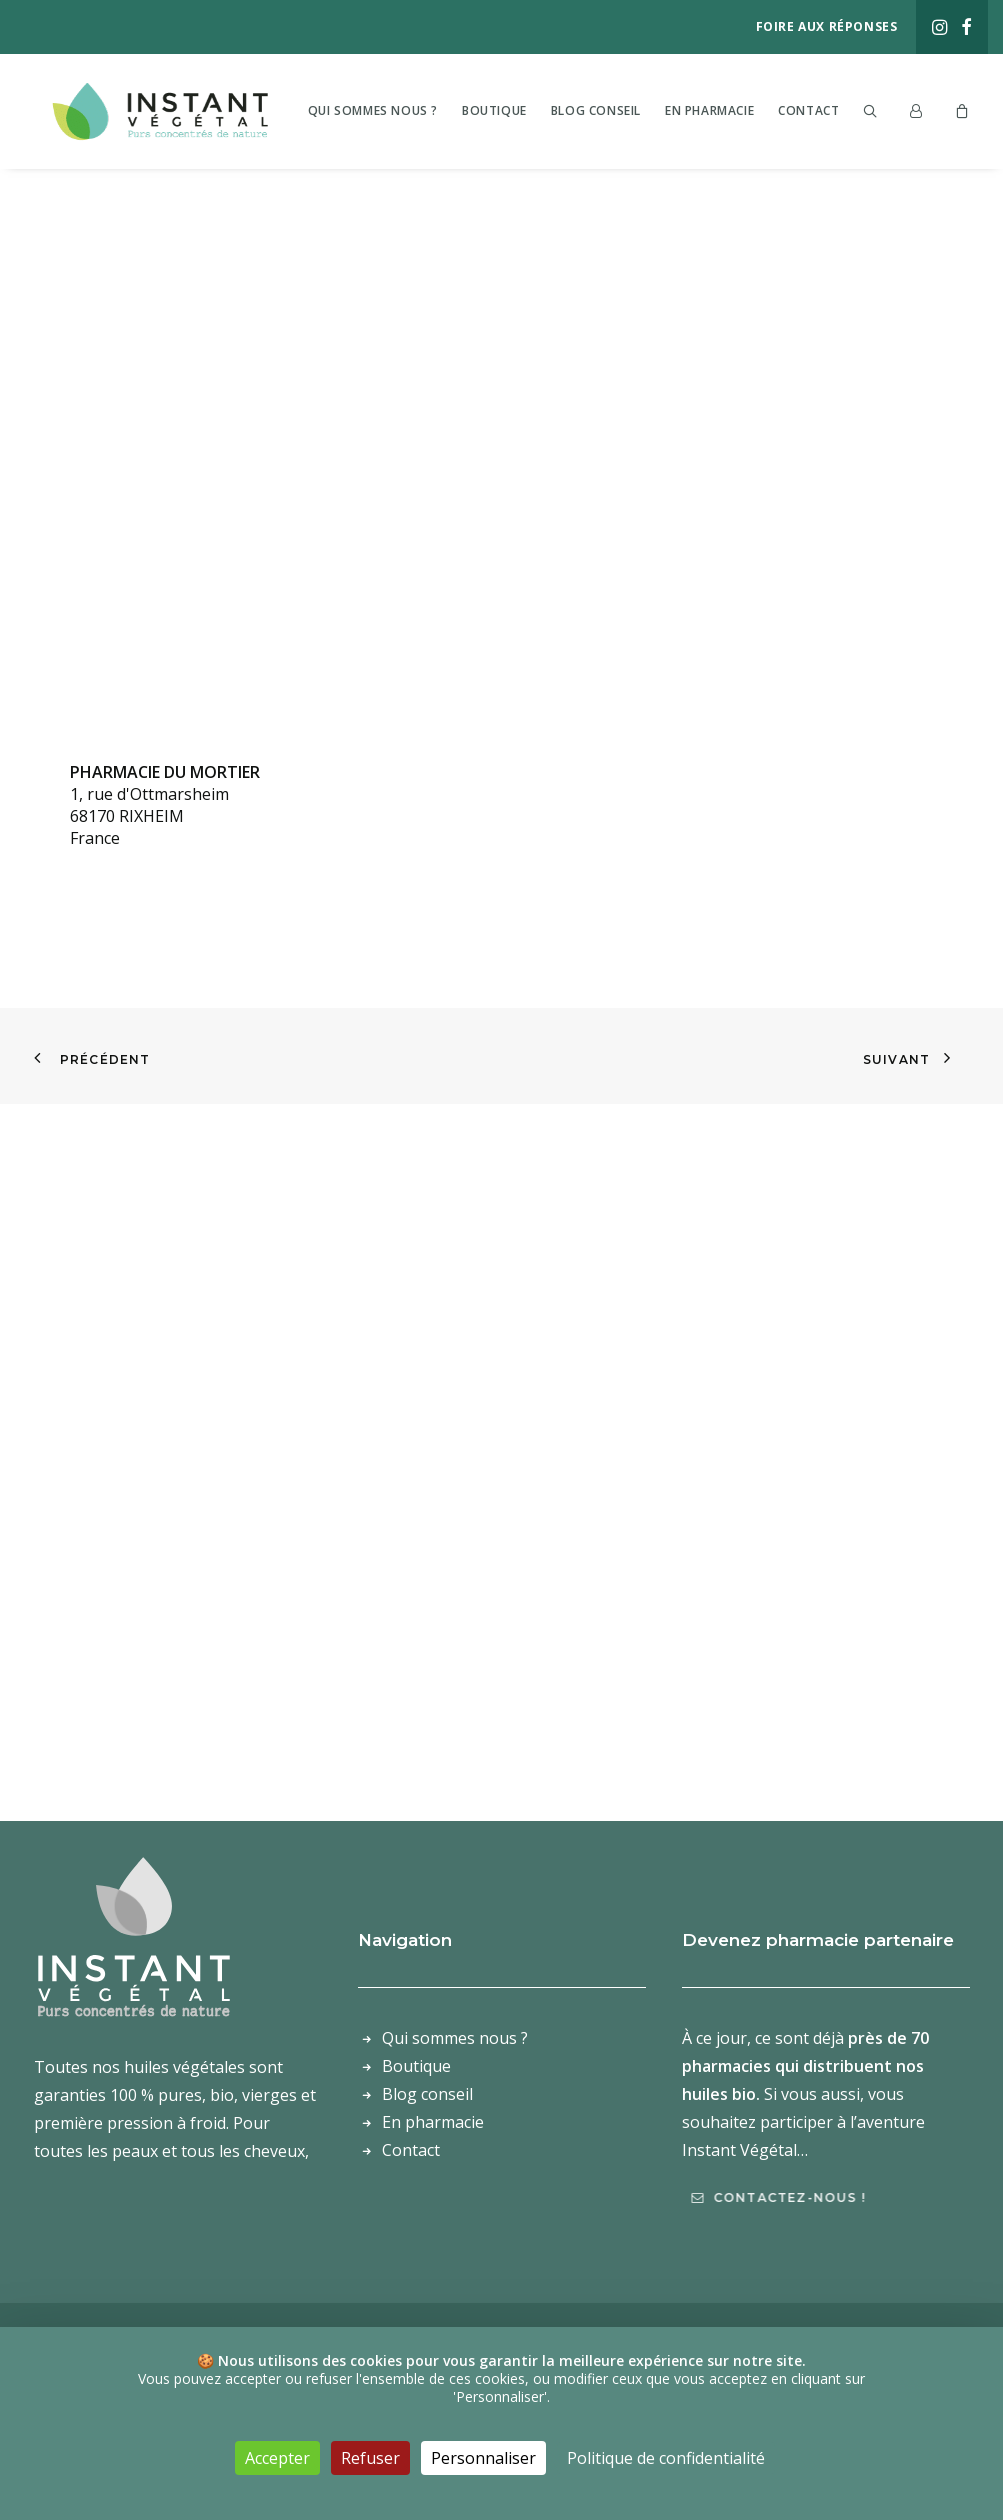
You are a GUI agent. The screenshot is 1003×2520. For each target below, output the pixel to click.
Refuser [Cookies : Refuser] (370, 2458)
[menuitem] (939, 27)
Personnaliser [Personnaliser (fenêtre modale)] (483, 2458)
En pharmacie (742, 109)
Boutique (527, 109)
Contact (841, 109)
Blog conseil (629, 109)
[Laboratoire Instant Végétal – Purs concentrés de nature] (171, 109)
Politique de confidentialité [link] (666, 2458)
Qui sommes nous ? (406, 109)
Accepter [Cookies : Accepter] (277, 2458)
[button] (939, 27)
